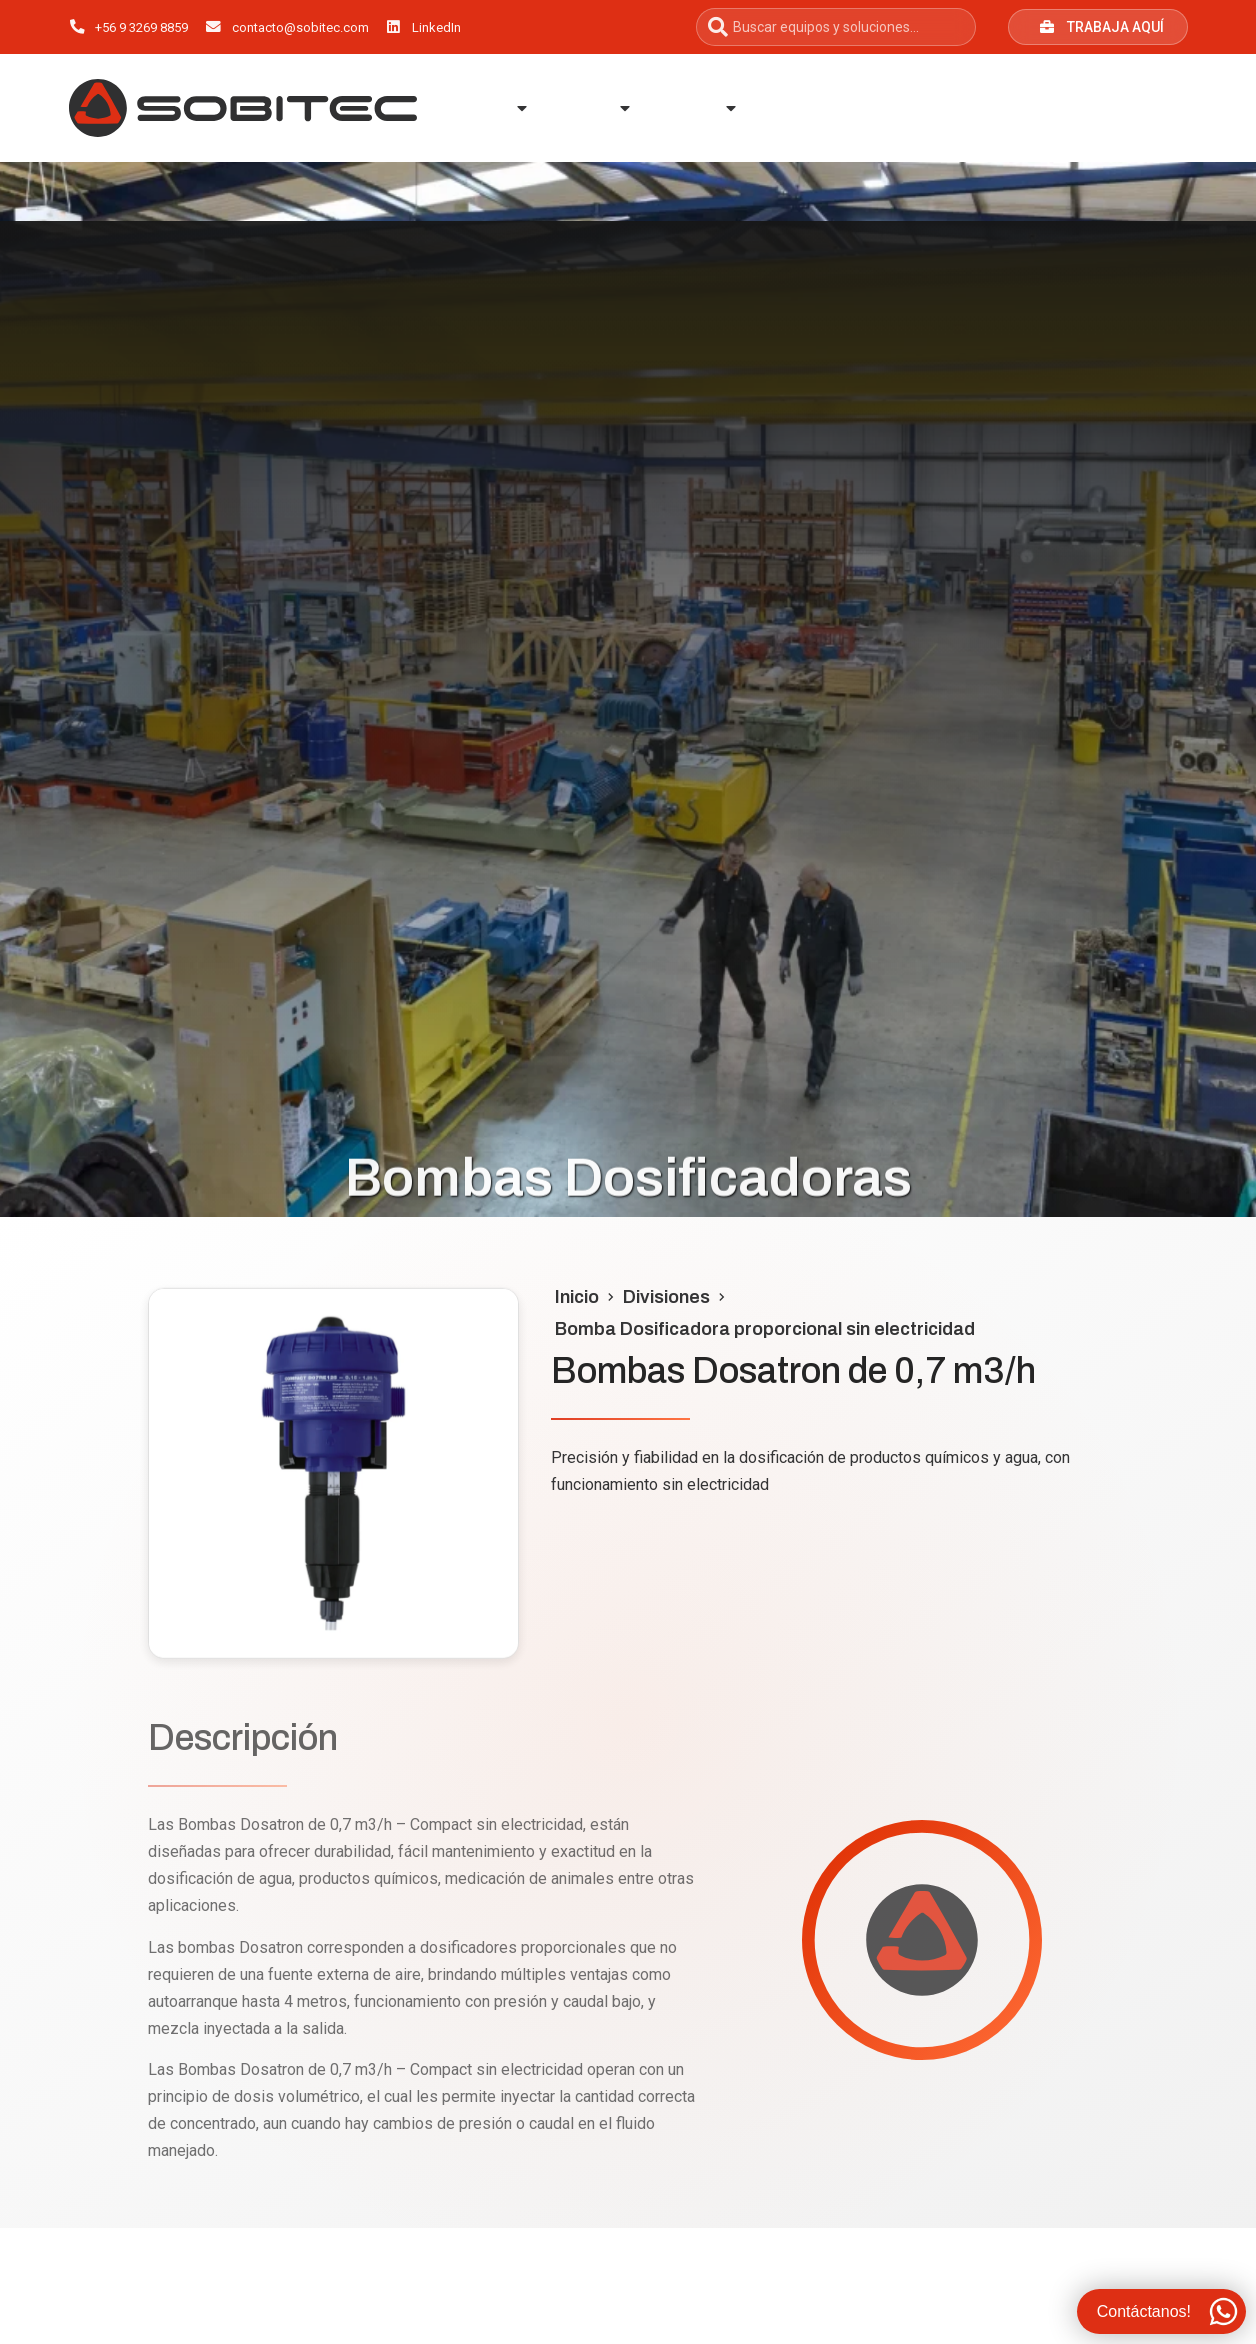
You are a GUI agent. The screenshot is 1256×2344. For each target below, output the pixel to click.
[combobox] (836, 27)
